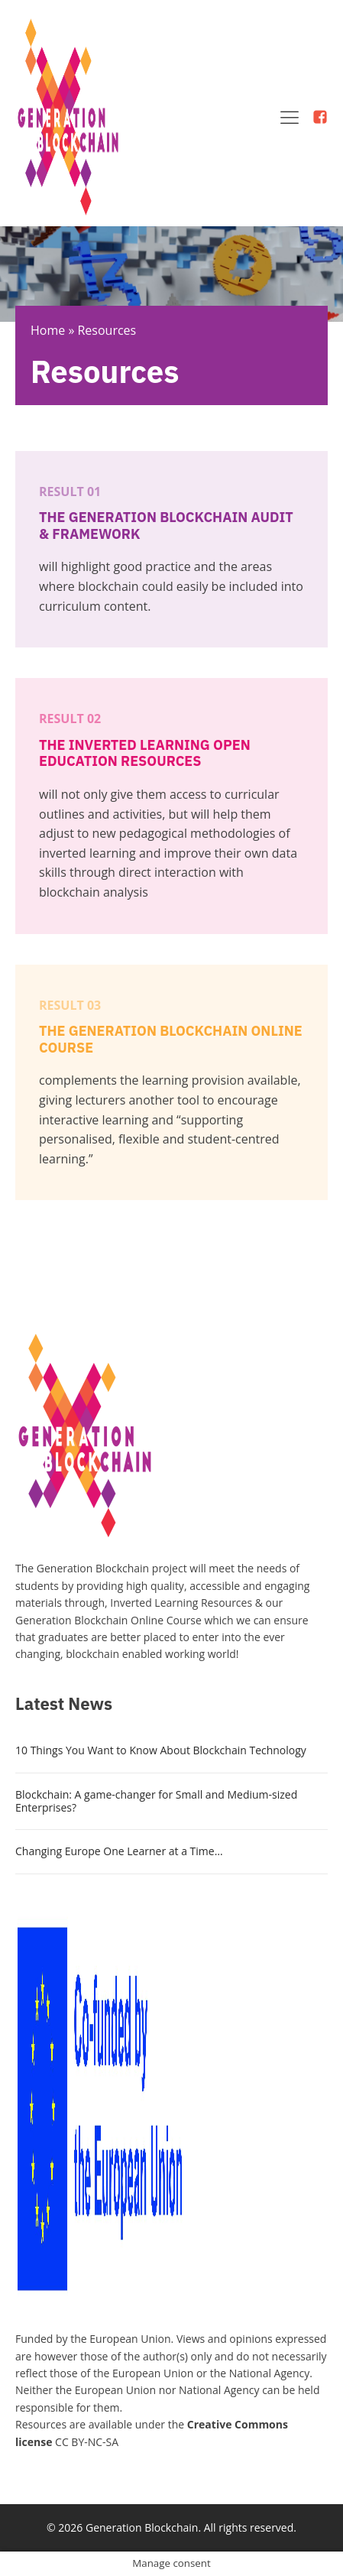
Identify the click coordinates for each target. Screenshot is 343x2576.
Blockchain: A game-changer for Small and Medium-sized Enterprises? (156, 1801)
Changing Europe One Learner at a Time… (119, 1851)
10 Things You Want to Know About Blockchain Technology (160, 1750)
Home (48, 330)
